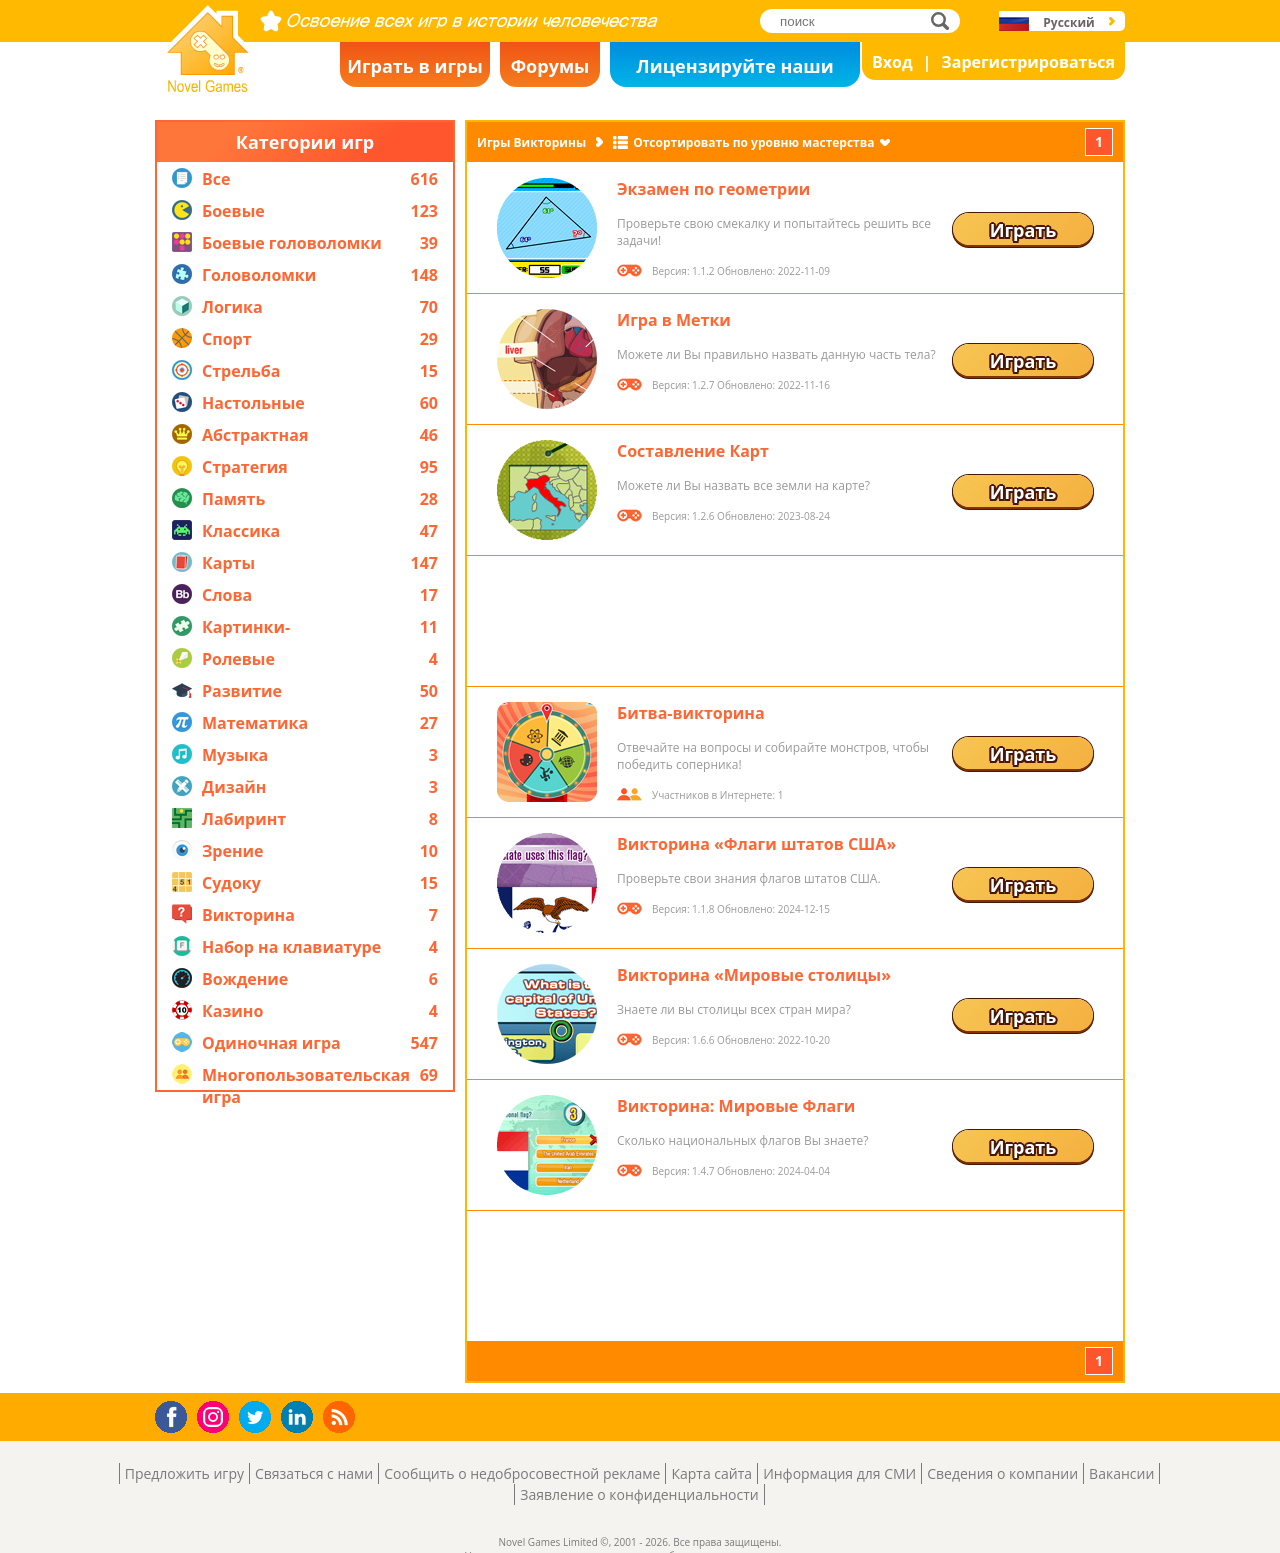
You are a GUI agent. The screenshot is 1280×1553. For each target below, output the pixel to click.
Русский (1068, 22)
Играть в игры (415, 66)
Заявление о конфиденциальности (639, 1494)
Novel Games (205, 86)
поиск (945, 20)
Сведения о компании (1002, 1473)
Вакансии (1121, 1473)
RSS (341, 1416)
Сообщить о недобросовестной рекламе (522, 1473)
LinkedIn (300, 1417)
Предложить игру (184, 1473)
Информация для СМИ (839, 1473)
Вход (892, 62)
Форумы (550, 66)
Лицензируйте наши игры (734, 70)
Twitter (259, 1418)
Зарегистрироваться (1028, 62)
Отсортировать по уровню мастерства (753, 142)
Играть (1023, 230)
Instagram (216, 1415)
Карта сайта (711, 1473)
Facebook (176, 1414)
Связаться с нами (314, 1473)
